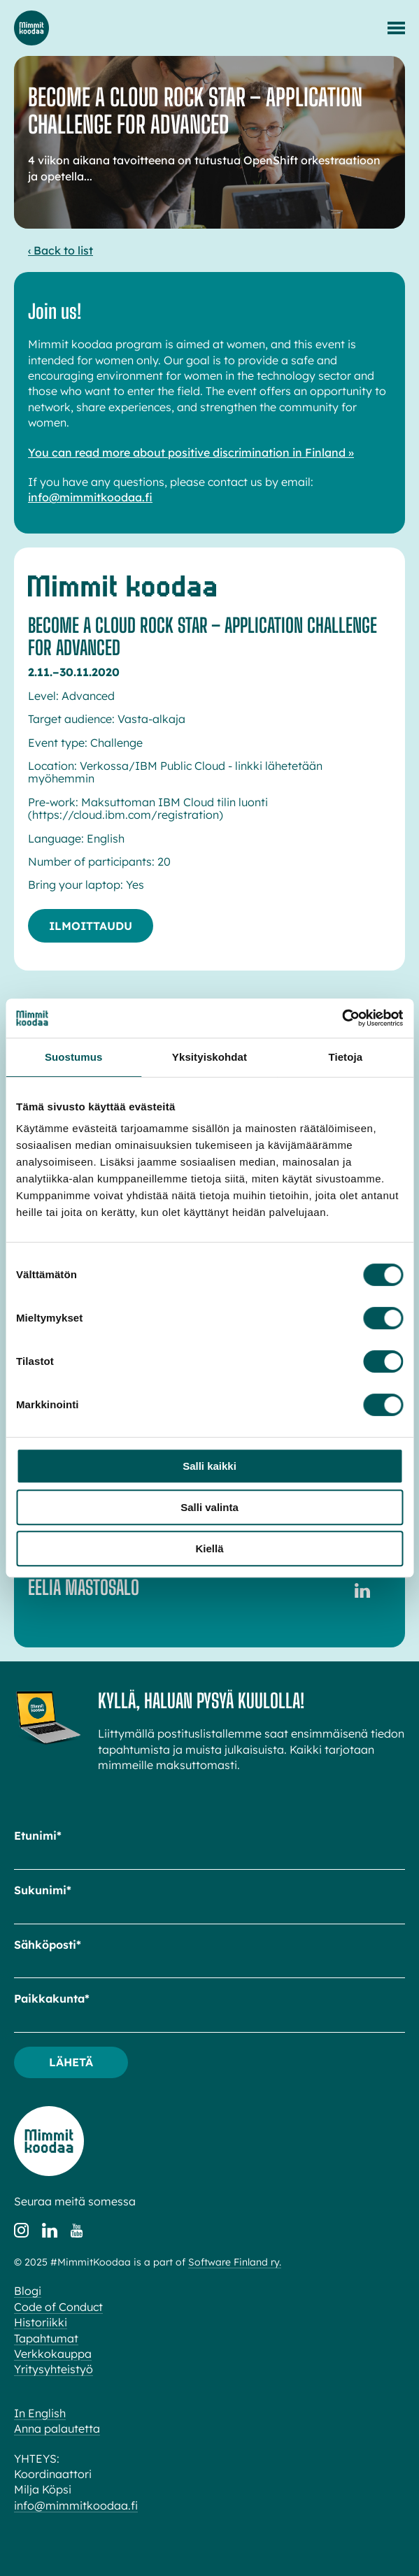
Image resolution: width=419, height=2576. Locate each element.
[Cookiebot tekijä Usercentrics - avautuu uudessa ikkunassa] (341, 1018)
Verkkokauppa (53, 2354)
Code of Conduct (58, 2307)
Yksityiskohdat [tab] (209, 1057)
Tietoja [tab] (345, 1057)
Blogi (27, 2291)
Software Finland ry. (234, 2262)
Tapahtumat (46, 2338)
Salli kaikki (209, 1466)
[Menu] (396, 28)
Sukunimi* (42, 1890)
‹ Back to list (60, 250)
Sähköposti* (47, 1945)
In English (40, 2413)
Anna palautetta (57, 2428)
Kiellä (209, 1548)
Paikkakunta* (52, 1998)
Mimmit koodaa (31, 27)
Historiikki (40, 2322)
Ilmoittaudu (90, 926)
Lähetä (71, 2062)
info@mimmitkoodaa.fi (90, 497)
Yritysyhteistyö (53, 2369)
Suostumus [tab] (74, 1057)
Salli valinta (209, 1507)
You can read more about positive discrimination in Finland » (191, 452)
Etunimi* (38, 1835)
